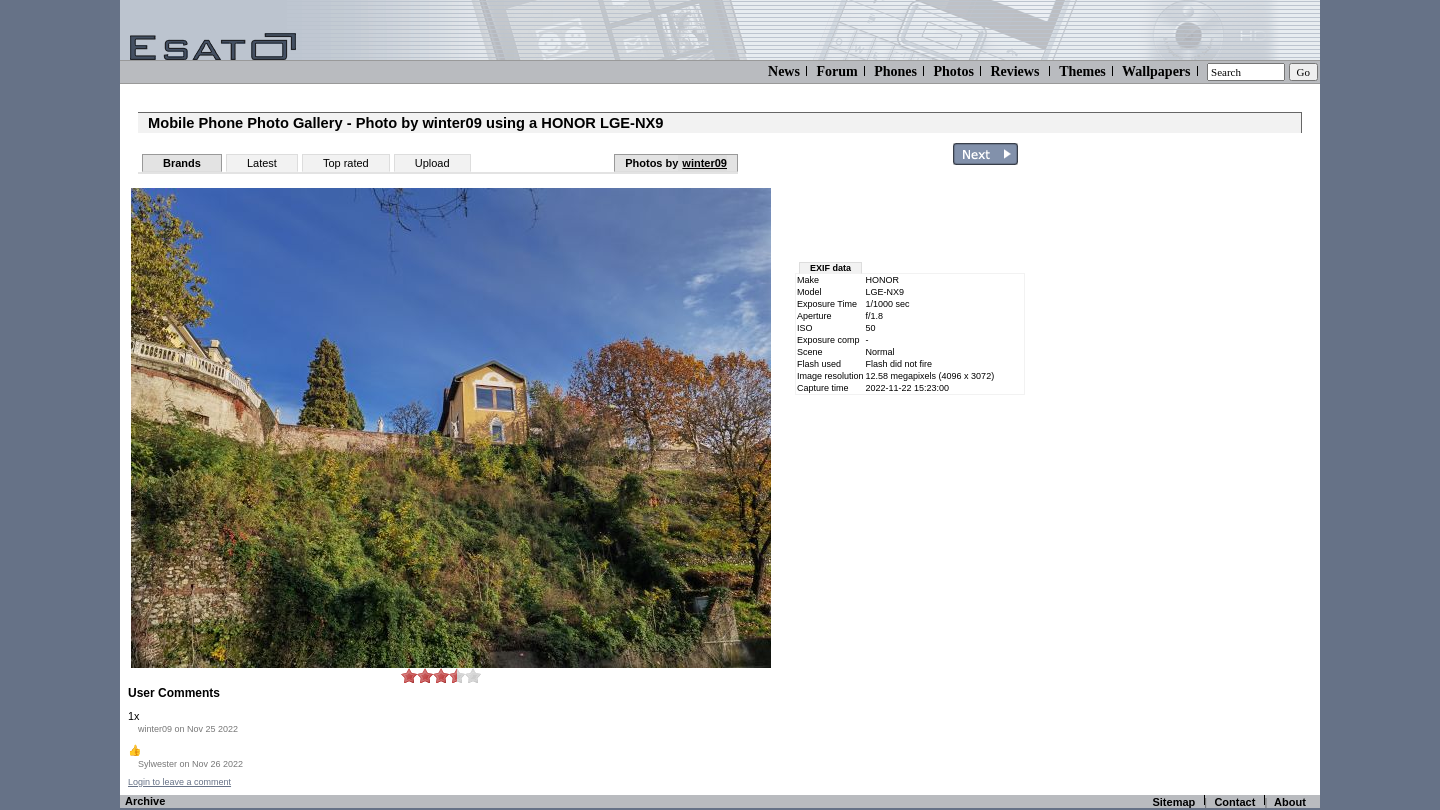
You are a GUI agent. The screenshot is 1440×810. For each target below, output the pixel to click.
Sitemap (1173, 802)
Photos (953, 71)
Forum (836, 71)
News (784, 71)
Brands (182, 163)
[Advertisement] (1202, 473)
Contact (1234, 802)
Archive (145, 801)
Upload (432, 163)
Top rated (346, 163)
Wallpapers (1156, 71)
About (1290, 802)
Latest (262, 163)
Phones (895, 71)
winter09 (704, 163)
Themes (1082, 71)
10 (473, 675)
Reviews (1014, 71)
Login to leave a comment (179, 782)
